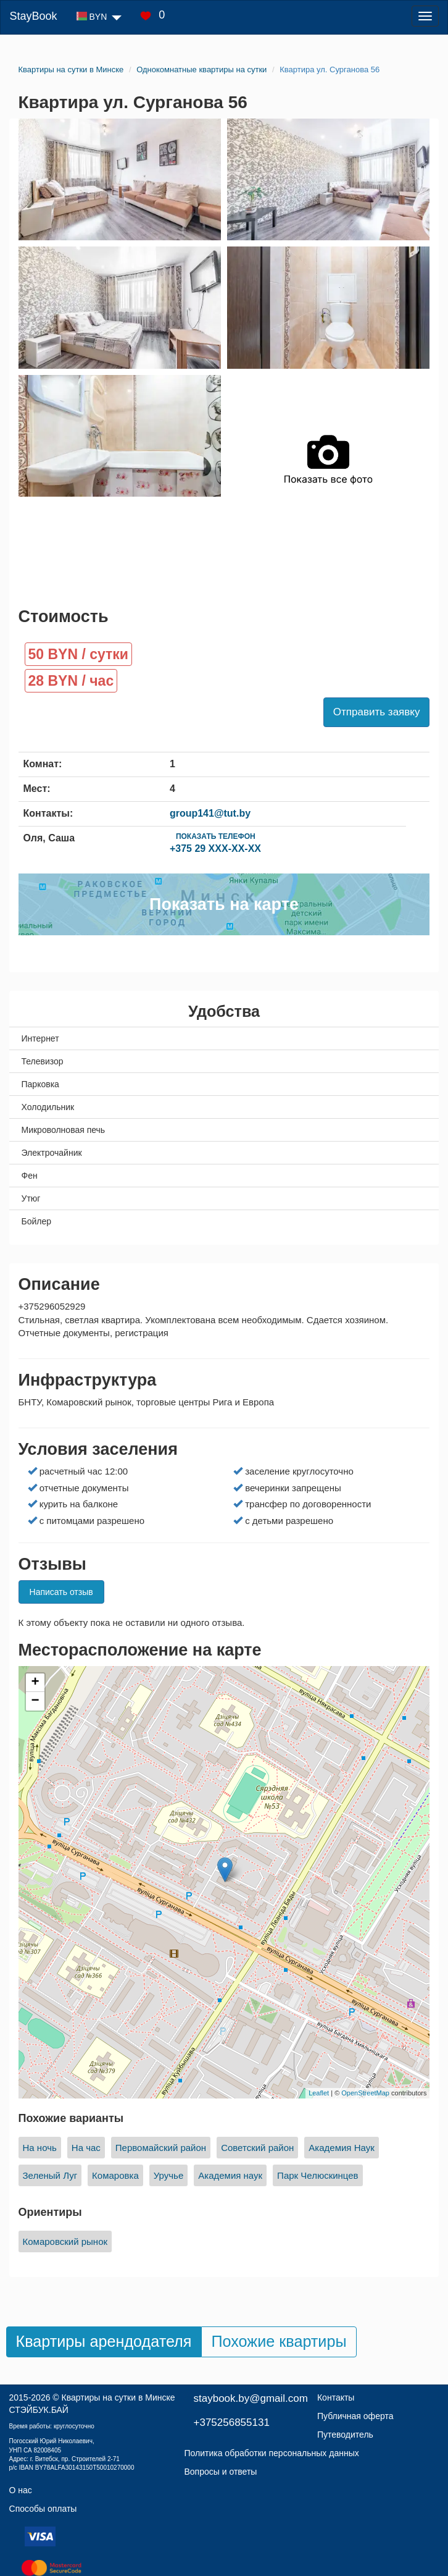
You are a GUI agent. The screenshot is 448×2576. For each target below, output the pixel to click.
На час (86, 2147)
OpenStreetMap (365, 2093)
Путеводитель (345, 2434)
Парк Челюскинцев (318, 2175)
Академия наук (230, 2175)
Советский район (257, 2147)
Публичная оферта (355, 2416)
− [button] (35, 1701)
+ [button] (35, 1682)
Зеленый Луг (50, 2175)
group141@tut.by (210, 813)
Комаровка (115, 2175)
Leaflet (319, 2093)
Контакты (335, 2397)
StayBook (33, 16)
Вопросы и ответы (221, 2472)
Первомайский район (160, 2147)
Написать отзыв (61, 1592)
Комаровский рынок (65, 2241)
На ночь (40, 2147)
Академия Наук (341, 2147)
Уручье (169, 2175)
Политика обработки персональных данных (272, 2453)
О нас (20, 2490)
